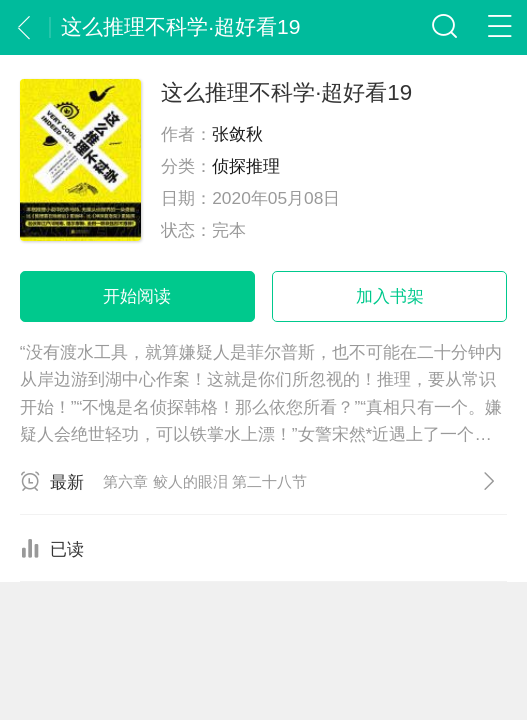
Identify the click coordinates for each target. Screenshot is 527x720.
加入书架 (390, 296)
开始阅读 (137, 296)
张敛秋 (237, 134)
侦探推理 (246, 166)
